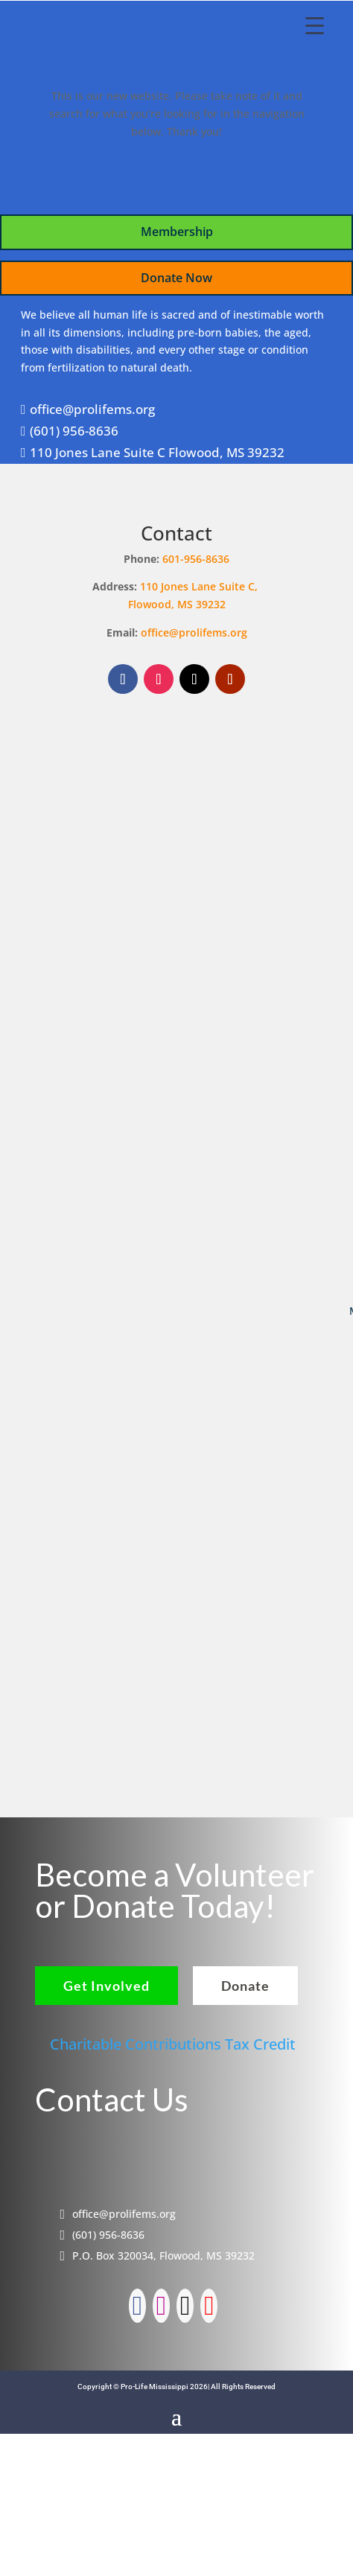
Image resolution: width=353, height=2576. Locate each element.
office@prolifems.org (194, 632)
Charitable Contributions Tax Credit (173, 2044)
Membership (177, 231)
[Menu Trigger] (314, 24)
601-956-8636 (195, 559)
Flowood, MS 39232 (177, 604)
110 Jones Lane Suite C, (200, 586)
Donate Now (176, 278)
